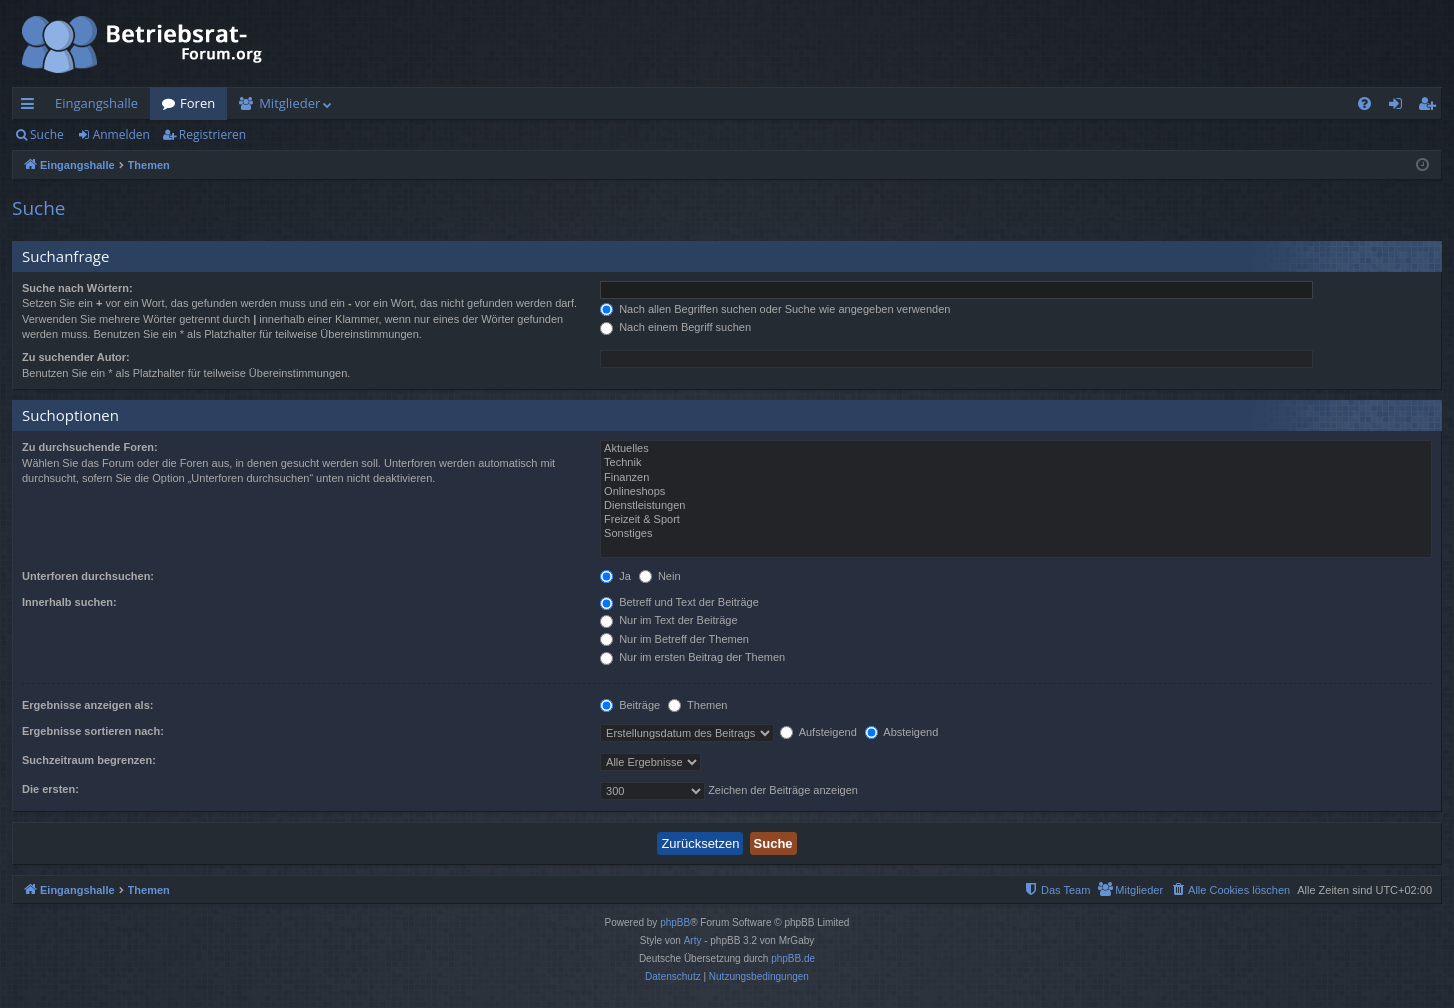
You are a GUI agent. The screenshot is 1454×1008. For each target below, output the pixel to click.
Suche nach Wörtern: (77, 288)
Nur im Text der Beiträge (668, 620)
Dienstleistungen (1016, 506)
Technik (1016, 463)
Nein (660, 576)
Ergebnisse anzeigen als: (87, 705)
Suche (47, 134)
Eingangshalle (96, 103)
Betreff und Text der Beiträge (679, 602)
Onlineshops (1016, 492)
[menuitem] (1364, 103)
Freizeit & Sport (1016, 520)
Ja (615, 576)
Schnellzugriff (31, 107)
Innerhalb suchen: (69, 602)
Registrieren (212, 134)
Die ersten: (50, 789)
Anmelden (121, 134)
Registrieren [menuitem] (1431, 107)
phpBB (675, 922)
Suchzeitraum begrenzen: (89, 760)
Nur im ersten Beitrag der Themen (692, 657)
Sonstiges (1016, 534)
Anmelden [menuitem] (1401, 107)
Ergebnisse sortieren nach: (93, 731)
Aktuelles (1016, 449)
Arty (693, 940)
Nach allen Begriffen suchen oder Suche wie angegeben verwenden (775, 309)
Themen (697, 705)
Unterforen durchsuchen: (88, 576)
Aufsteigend (818, 732)
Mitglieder (289, 103)
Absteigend (902, 732)
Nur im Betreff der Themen (674, 639)
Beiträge (630, 705)
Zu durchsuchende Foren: (90, 447)
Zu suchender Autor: (76, 357)
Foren (197, 103)
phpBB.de (793, 958)
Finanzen (1016, 478)
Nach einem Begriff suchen (675, 327)
